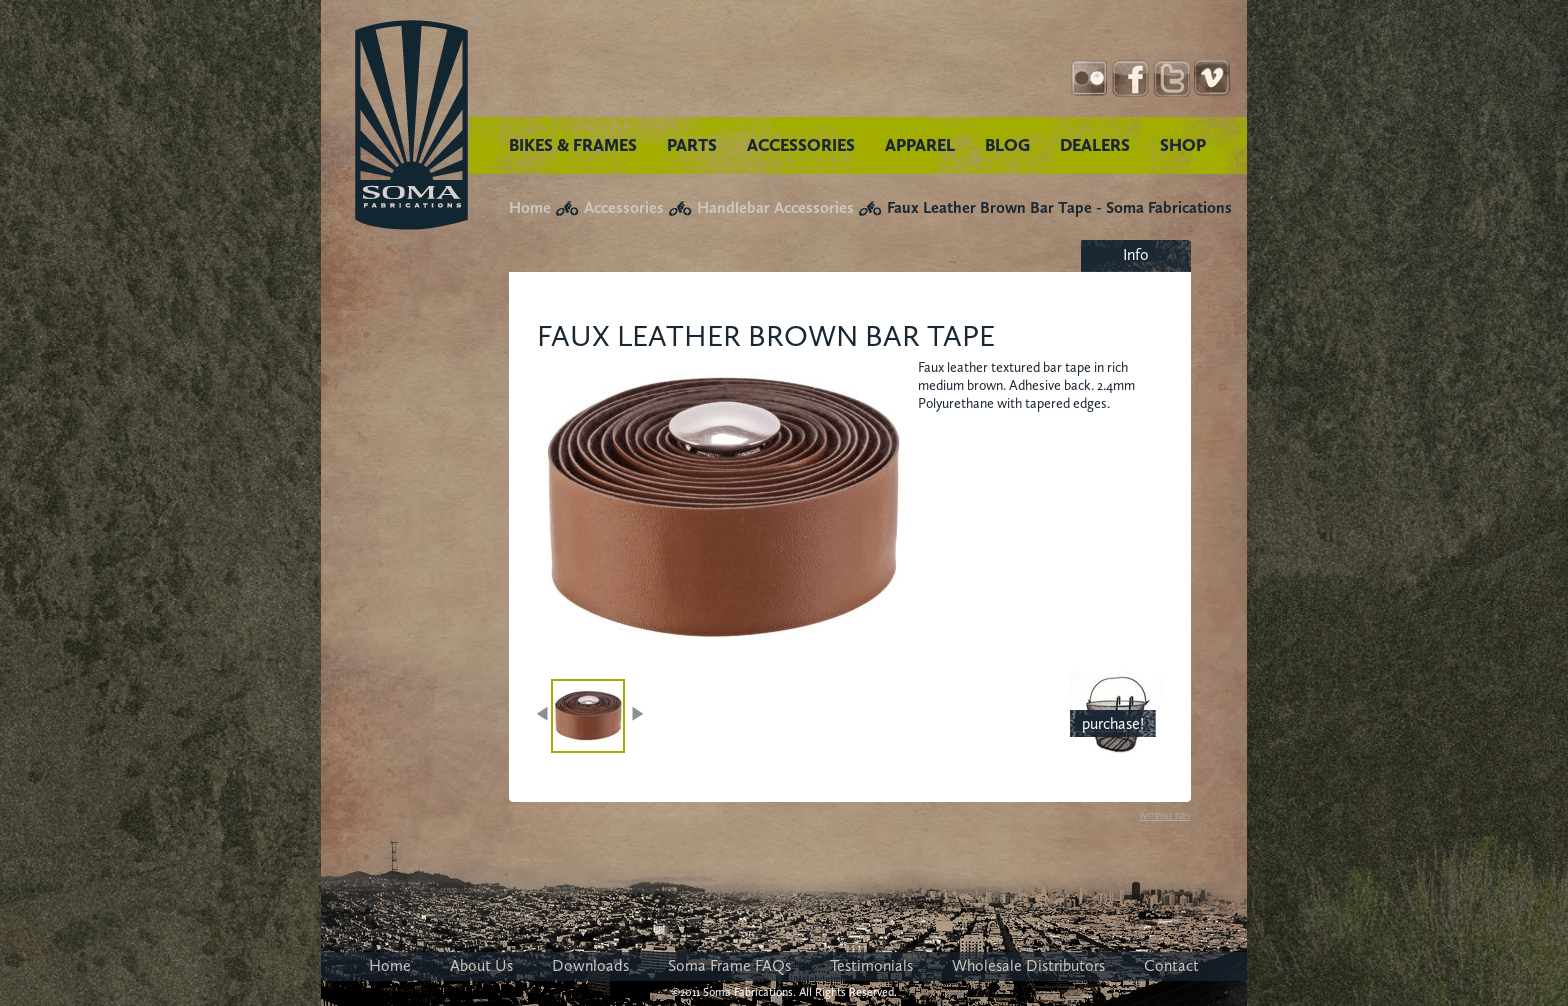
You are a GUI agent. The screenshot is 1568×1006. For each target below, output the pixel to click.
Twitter (1171, 78)
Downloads (590, 965)
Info (1136, 254)
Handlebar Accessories (775, 207)
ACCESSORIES (801, 145)
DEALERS (1095, 145)
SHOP (1183, 145)
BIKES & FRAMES (573, 145)
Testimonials (871, 965)
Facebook (1130, 78)
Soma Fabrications (411, 125)
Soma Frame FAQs (729, 965)
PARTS (692, 145)
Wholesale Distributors (1028, 965)
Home (530, 207)
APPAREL (920, 145)
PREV (544, 714)
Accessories (624, 207)
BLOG (1007, 145)
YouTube (1212, 78)
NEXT (637, 714)
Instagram (1089, 78)
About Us (481, 965)
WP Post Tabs (1165, 816)
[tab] (1136, 256)
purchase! (1113, 723)
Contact (1171, 965)
